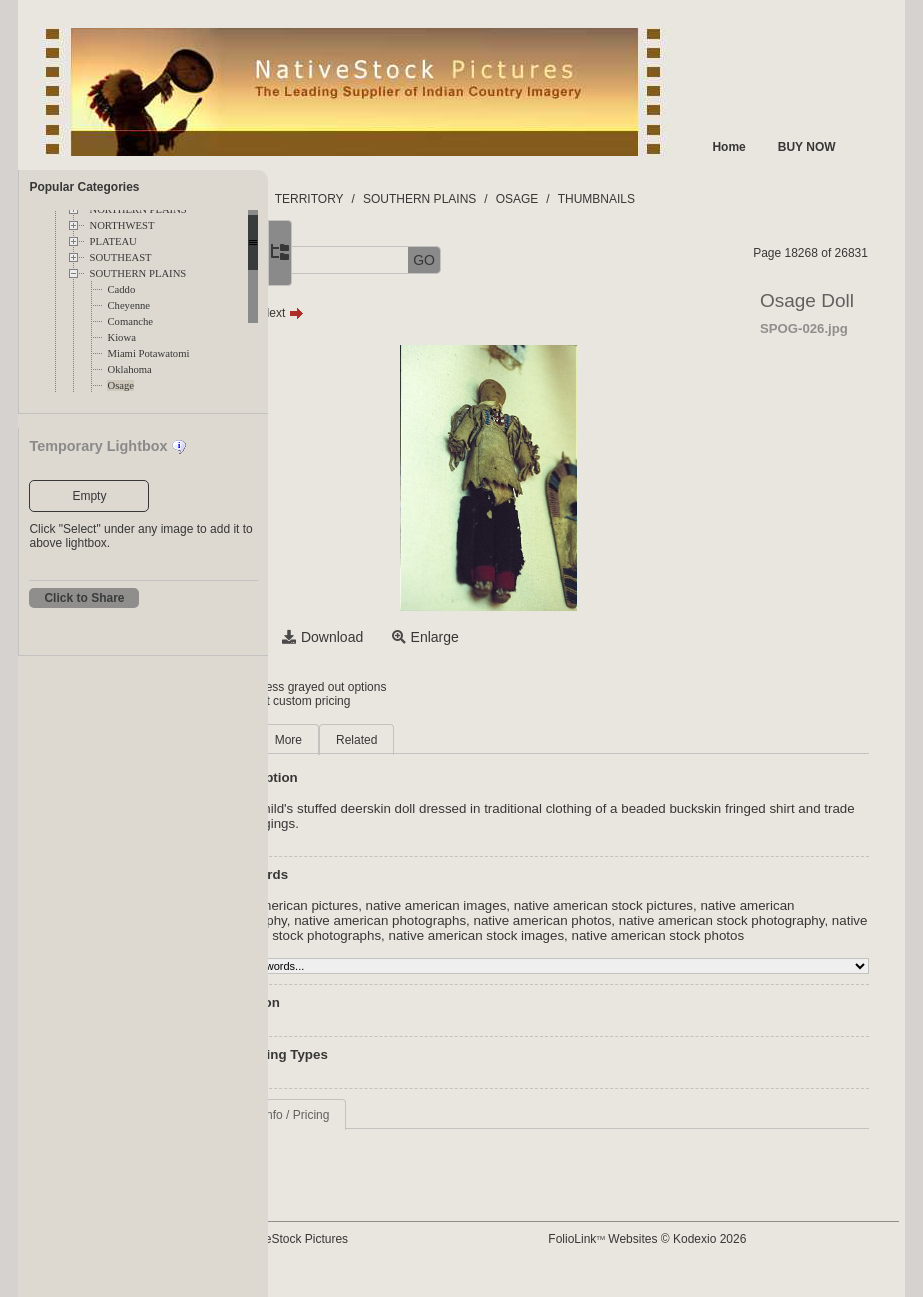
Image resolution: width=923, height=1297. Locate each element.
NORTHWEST (121, 225)
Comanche (130, 321)
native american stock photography (452, 935)
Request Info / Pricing (407, 1130)
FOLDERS (362, 199)
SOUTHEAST (120, 257)
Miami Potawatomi (148, 353)
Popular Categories (84, 187)
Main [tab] (363, 740)
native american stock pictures (739, 905)
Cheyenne (128, 305)
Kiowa (121, 337)
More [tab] (423, 740)
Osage (120, 385)
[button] (338, 260)
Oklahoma (129, 369)
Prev (364, 313)
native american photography (434, 920)
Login (349, 687)
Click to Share (84, 598)
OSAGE (652, 199)
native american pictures (421, 905)
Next (417, 313)
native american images (571, 905)
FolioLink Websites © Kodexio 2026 (711, 1254)
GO (560, 260)
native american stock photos (579, 950)
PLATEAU (112, 241)
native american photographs (614, 920)
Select (369, 637)
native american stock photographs (666, 935)
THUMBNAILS (731, 199)
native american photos (776, 920)
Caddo (121, 289)
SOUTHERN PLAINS (137, 273)
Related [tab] (492, 740)
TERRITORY (444, 199)
